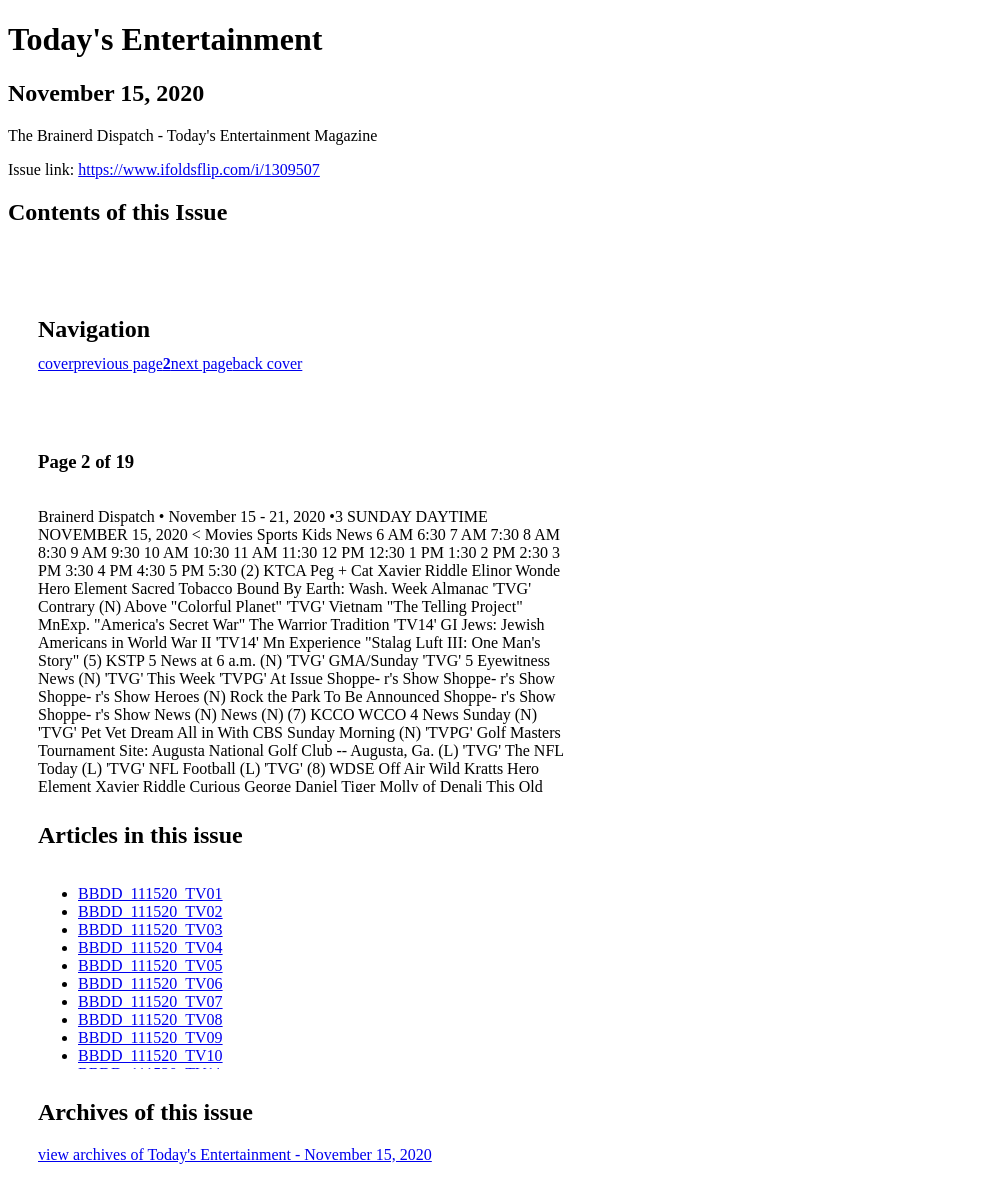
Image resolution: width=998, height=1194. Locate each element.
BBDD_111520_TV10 (150, 1055)
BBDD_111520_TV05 (150, 965)
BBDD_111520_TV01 (150, 893)
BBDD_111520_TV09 (150, 1037)
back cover (268, 363)
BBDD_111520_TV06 (150, 983)
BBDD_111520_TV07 (150, 1001)
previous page (118, 363)
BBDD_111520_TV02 (150, 911)
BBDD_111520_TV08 (150, 1019)
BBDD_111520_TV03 (150, 929)
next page (202, 363)
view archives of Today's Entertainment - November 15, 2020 (235, 1154)
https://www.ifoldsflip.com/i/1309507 (199, 169)
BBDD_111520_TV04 (150, 947)
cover (56, 363)
